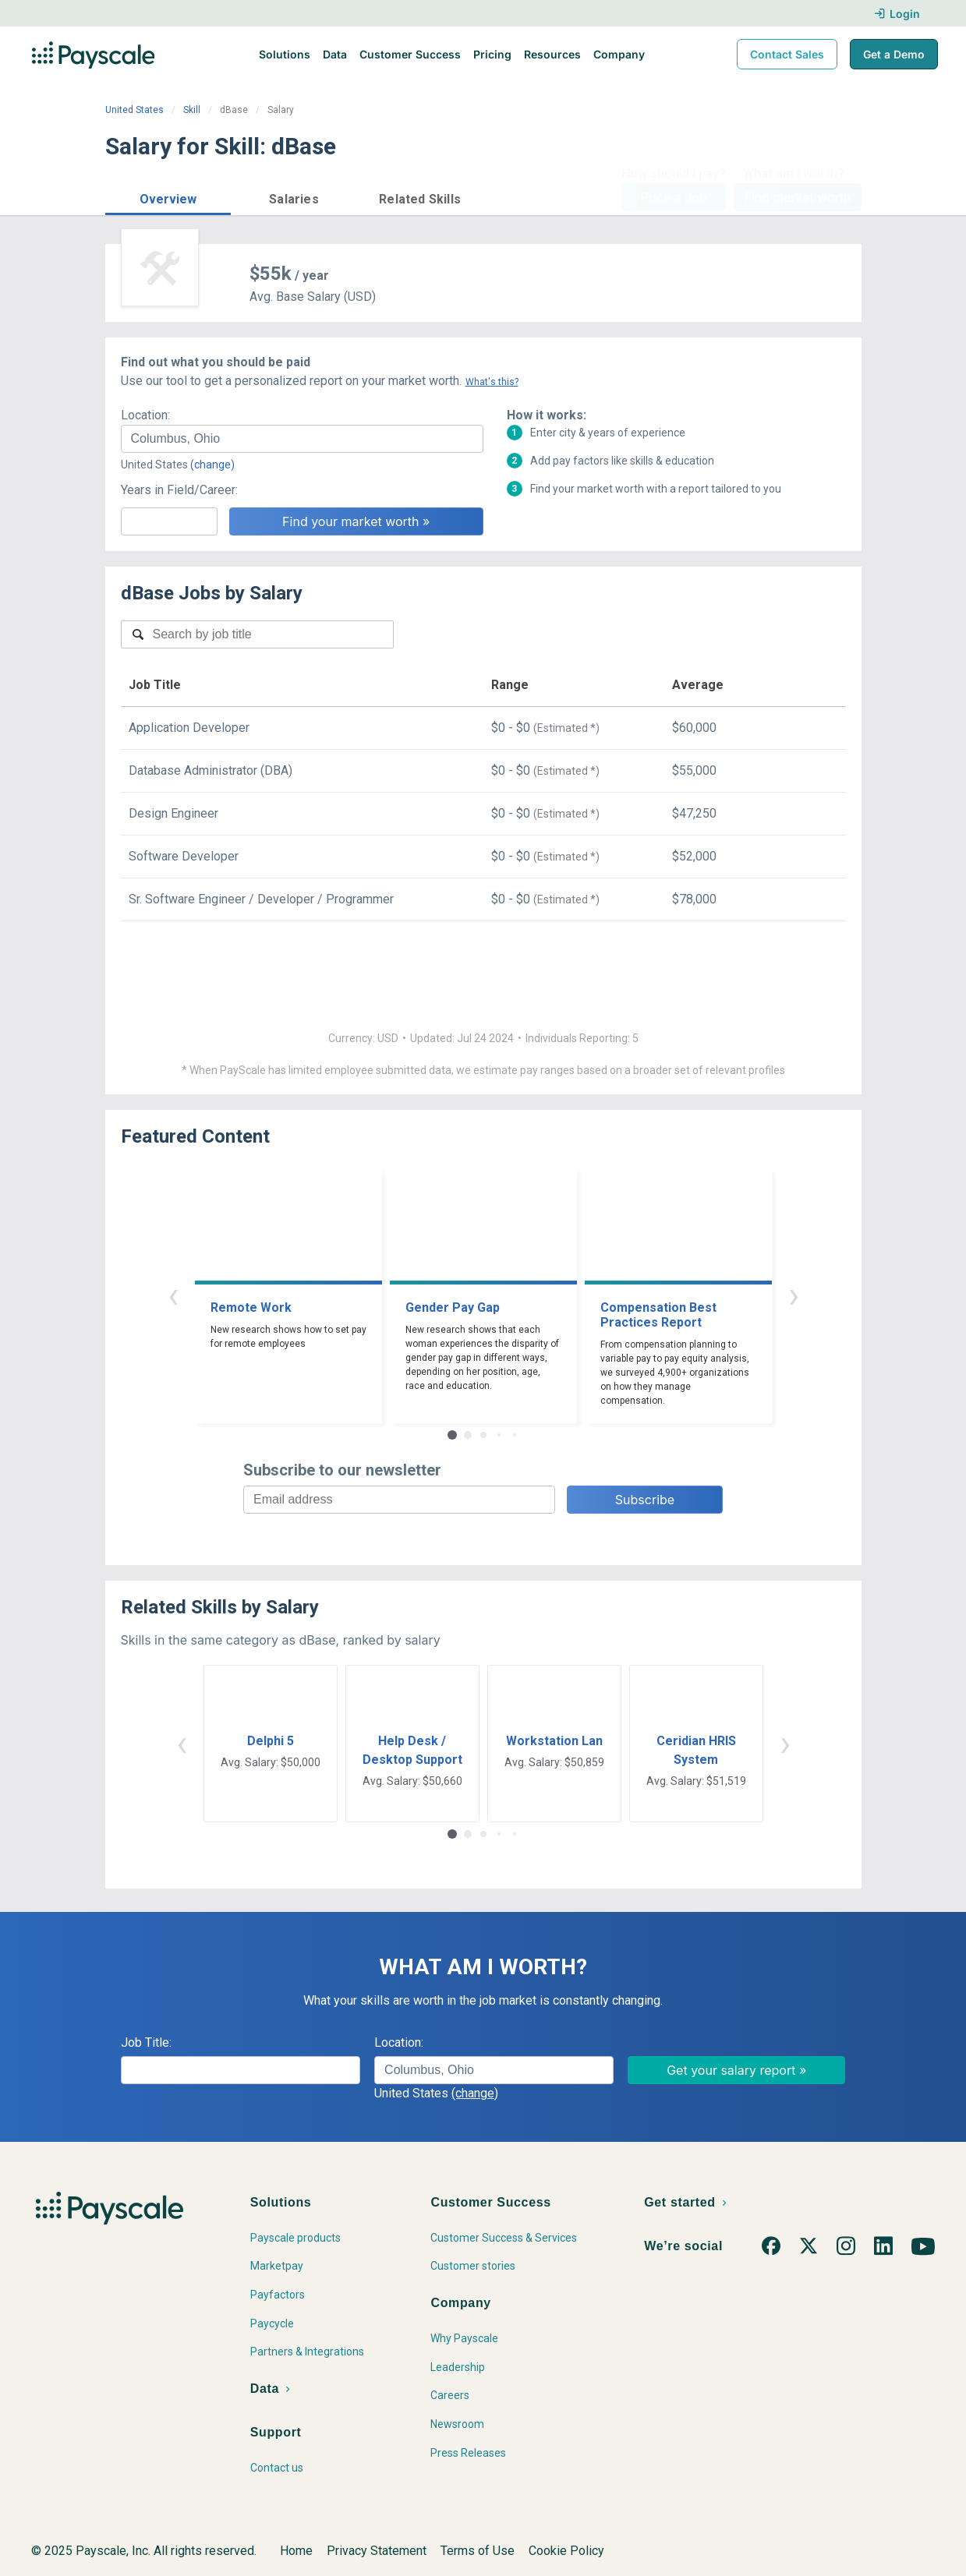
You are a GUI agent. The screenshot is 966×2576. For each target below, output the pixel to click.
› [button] (793, 1295)
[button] (168, 196)
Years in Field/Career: (179, 489)
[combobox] (302, 439)
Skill (191, 109)
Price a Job (674, 197)
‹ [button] (173, 1295)
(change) (212, 464)
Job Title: (146, 2042)
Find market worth (797, 197)
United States (134, 109)
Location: (145, 415)
